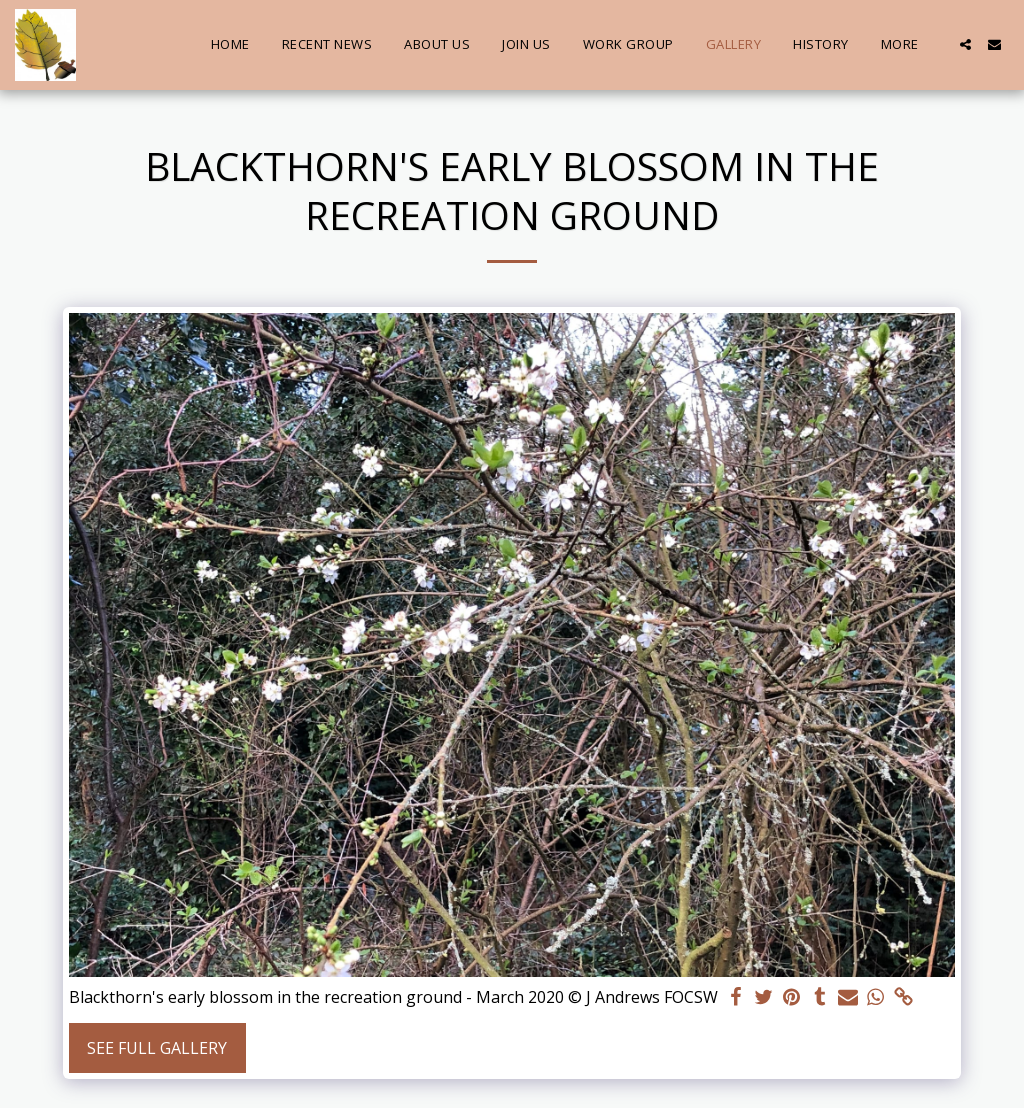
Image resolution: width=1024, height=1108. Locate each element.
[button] (965, 44)
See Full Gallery (157, 1048)
